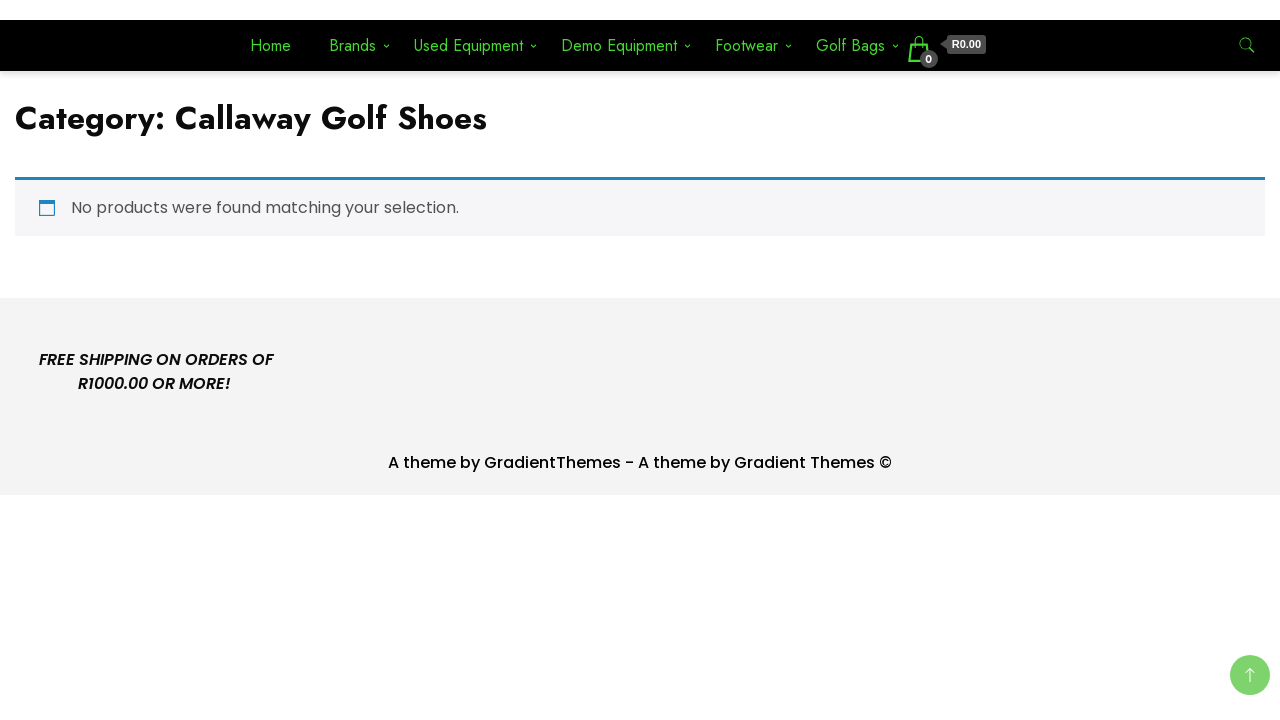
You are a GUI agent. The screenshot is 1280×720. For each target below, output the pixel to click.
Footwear (746, 45)
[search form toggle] (1247, 45)
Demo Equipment (619, 45)
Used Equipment (468, 45)
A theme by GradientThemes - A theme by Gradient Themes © (640, 462)
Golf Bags (850, 45)
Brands (352, 45)
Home (270, 45)
